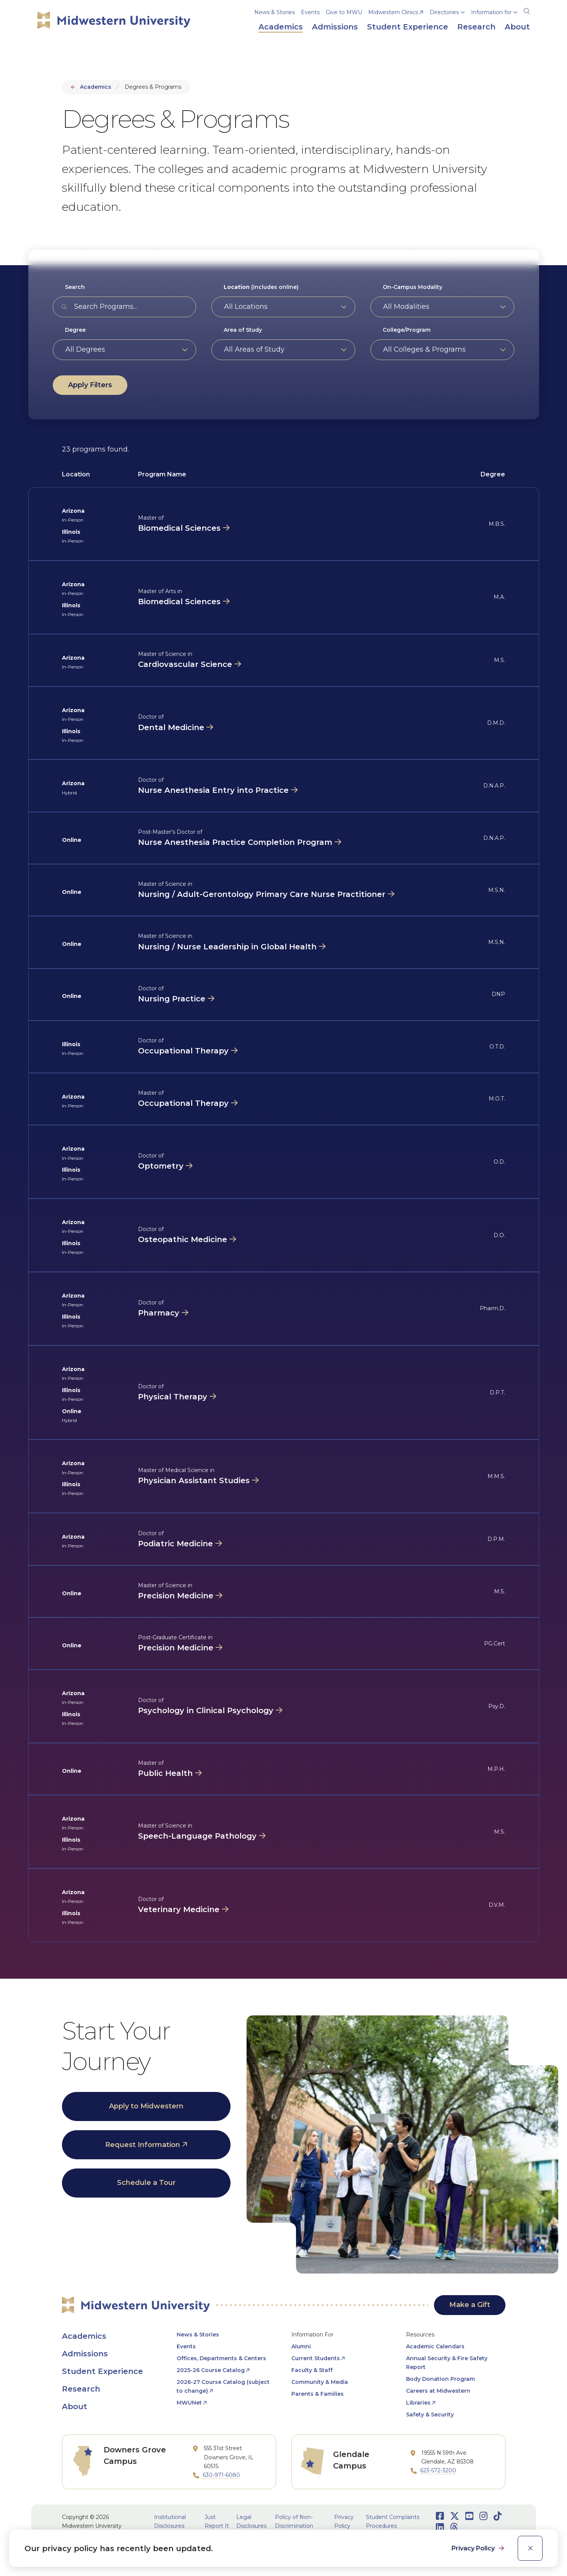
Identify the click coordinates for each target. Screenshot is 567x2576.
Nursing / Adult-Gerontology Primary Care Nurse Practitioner (261, 894)
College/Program (407, 329)
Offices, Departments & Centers (221, 2358)
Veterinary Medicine (178, 1909)
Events (310, 12)
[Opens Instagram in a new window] (483, 2516)
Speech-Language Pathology (197, 1836)
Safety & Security (430, 2414)
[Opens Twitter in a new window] (454, 2516)
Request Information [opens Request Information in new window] (142, 2145)
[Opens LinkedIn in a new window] (440, 2527)
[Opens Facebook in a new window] (440, 2516)
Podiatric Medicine (175, 1543)
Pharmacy (158, 1312)
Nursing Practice (171, 998)
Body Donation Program (440, 2378)
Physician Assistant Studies (194, 1480)
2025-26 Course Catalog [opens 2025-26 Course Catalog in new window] (211, 2370)
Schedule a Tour (146, 2182)
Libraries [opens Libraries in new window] (418, 2402)
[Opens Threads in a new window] (454, 2527)
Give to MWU (344, 12)
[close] (530, 2548)
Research (81, 2388)
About (74, 2406)
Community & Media (319, 2382)
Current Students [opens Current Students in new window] (315, 2358)
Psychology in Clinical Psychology (205, 1710)
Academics (95, 86)
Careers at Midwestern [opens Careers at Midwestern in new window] (438, 2390)
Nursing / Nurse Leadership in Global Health (227, 946)
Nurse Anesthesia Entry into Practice (213, 790)
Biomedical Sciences (179, 528)
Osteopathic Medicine (182, 1239)
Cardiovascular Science (185, 664)
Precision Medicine (175, 1595)
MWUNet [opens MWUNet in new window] (189, 2402)
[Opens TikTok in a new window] (498, 2516)
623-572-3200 (438, 2470)
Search (75, 287)
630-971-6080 (221, 2475)
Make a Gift (469, 2304)
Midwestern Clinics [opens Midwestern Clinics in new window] (393, 12)
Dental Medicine (171, 727)
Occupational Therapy (183, 1050)
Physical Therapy (172, 1396)
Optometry (161, 1166)
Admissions (85, 2353)
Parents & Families (317, 2393)
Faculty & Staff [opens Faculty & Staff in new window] (312, 2370)
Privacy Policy (474, 2548)
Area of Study (243, 329)
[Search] (527, 10)
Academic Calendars (435, 2346)
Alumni (301, 2346)
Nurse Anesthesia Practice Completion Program (235, 842)
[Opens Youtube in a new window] (469, 2516)
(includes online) (261, 287)
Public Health (165, 1773)
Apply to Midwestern (146, 2106)
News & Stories (274, 12)
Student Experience (102, 2371)
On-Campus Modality (412, 287)
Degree (75, 329)
